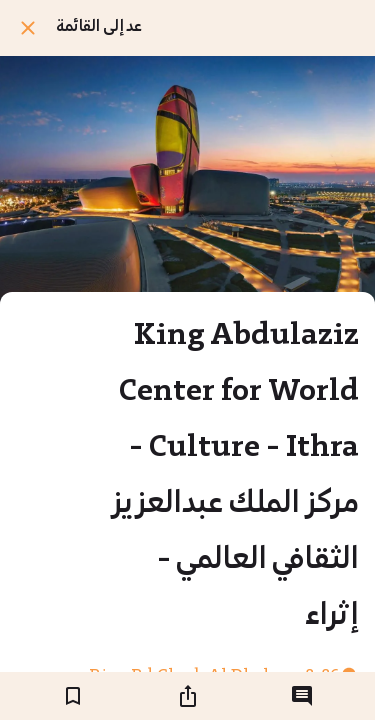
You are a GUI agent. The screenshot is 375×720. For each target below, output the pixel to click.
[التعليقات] (302, 696)
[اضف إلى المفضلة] (73, 696)
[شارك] (188, 696)
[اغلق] (28, 28)
